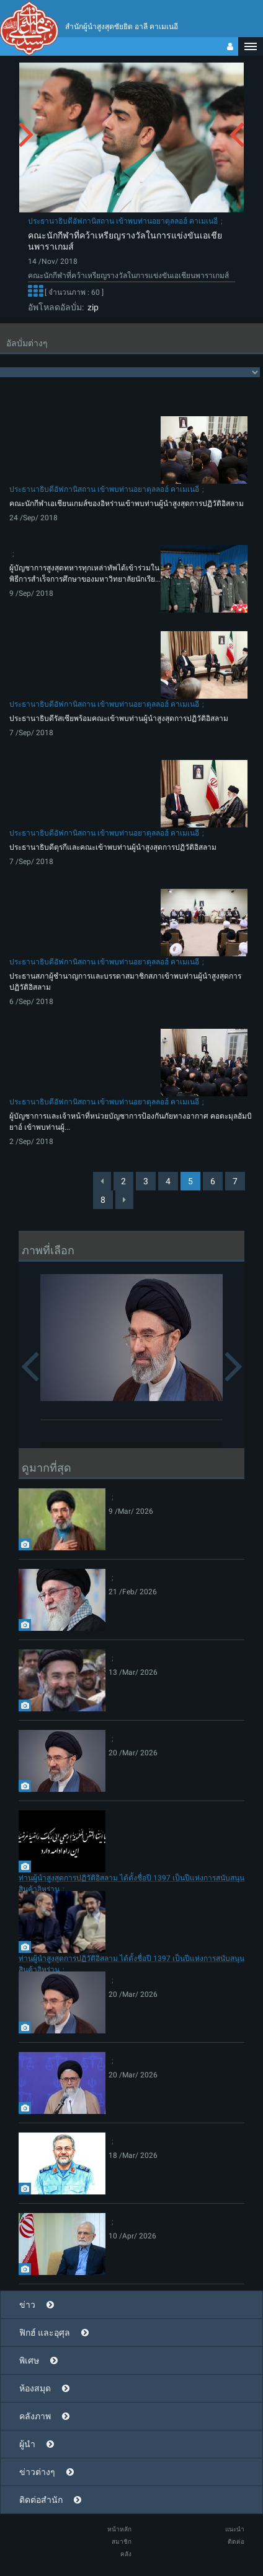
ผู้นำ (27, 2444)
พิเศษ (29, 2360)
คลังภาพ (35, 2416)
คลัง (126, 2554)
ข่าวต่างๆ (37, 2472)
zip (91, 307)
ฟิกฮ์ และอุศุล (44, 2333)
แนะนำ (234, 2529)
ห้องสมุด (35, 2388)
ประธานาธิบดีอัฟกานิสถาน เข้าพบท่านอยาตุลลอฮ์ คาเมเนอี (123, 221)
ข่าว (27, 2305)
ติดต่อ (236, 2541)
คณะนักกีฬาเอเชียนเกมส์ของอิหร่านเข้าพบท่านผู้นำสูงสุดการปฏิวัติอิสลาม (126, 503)
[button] (250, 46)
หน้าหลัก (119, 2529)
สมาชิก (122, 2541)
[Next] (124, 1199)
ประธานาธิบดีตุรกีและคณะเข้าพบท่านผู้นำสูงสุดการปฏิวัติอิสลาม (112, 847)
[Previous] (102, 1181)
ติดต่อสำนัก (41, 2500)
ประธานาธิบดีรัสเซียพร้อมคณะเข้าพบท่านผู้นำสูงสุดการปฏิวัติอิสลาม (118, 718)
